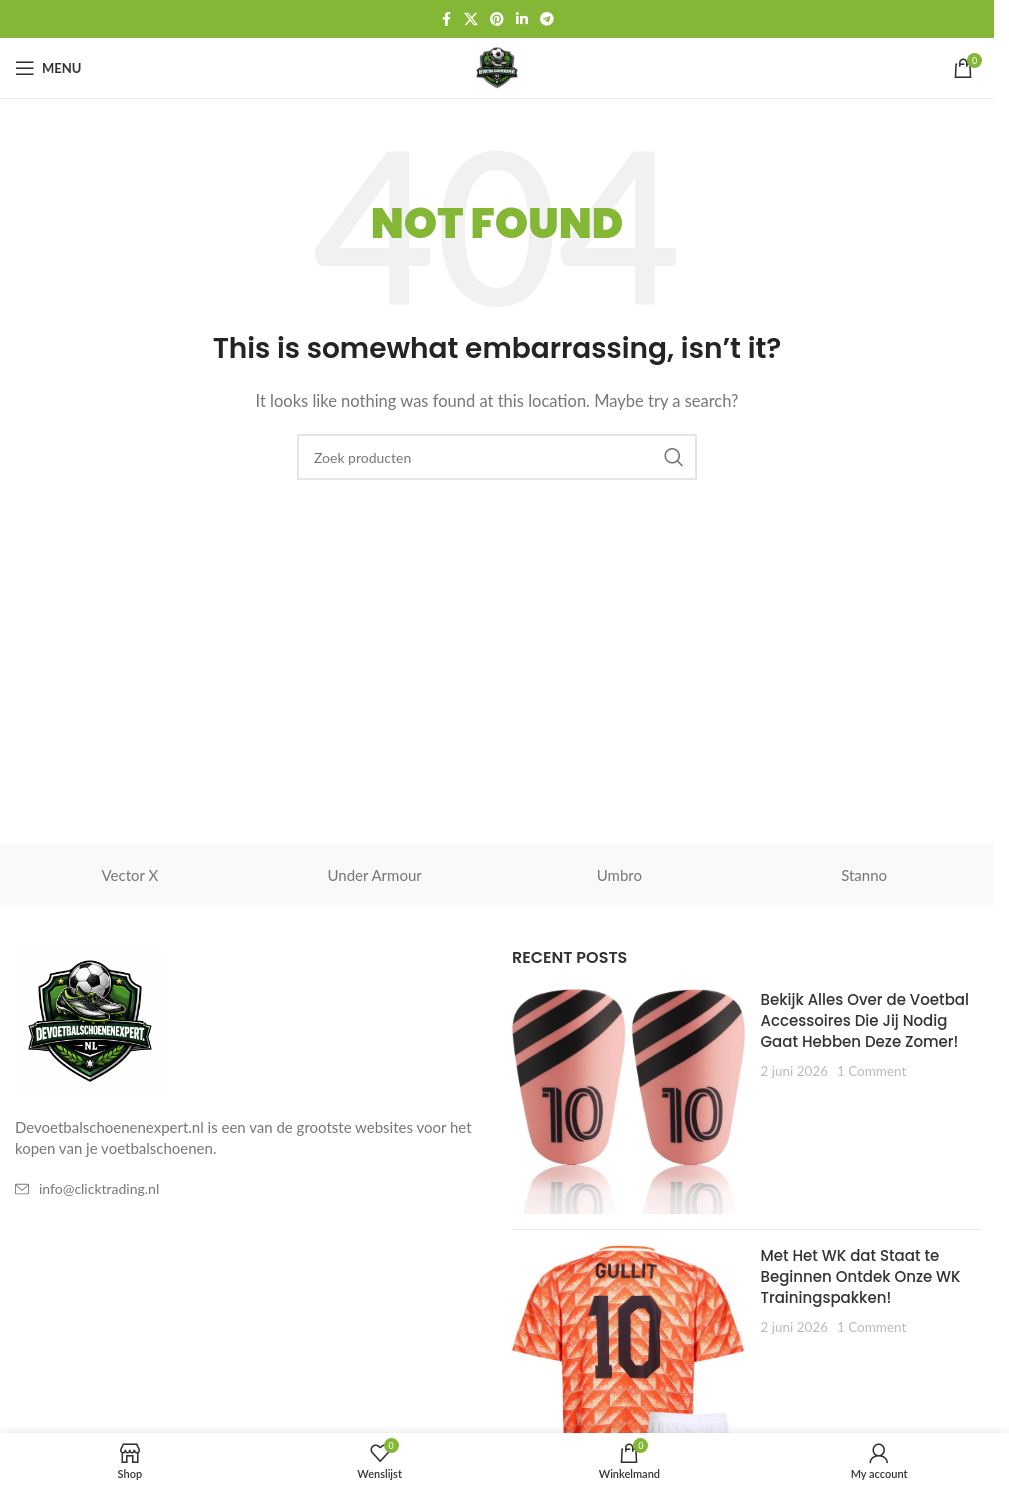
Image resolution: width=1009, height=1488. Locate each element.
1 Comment (871, 1071)
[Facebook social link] (446, 19)
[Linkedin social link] (522, 19)
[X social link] (471, 19)
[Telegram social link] (547, 19)
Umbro (619, 875)
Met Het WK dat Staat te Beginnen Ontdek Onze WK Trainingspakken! (860, 1276)
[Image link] (90, 1020)
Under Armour (375, 875)
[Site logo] (497, 66)
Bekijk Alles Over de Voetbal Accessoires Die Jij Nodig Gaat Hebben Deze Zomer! (864, 1020)
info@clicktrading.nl (99, 1188)
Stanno (864, 875)
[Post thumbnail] (629, 1101)
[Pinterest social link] (497, 19)
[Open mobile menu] (48, 68)
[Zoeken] (497, 457)
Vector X (130, 875)
